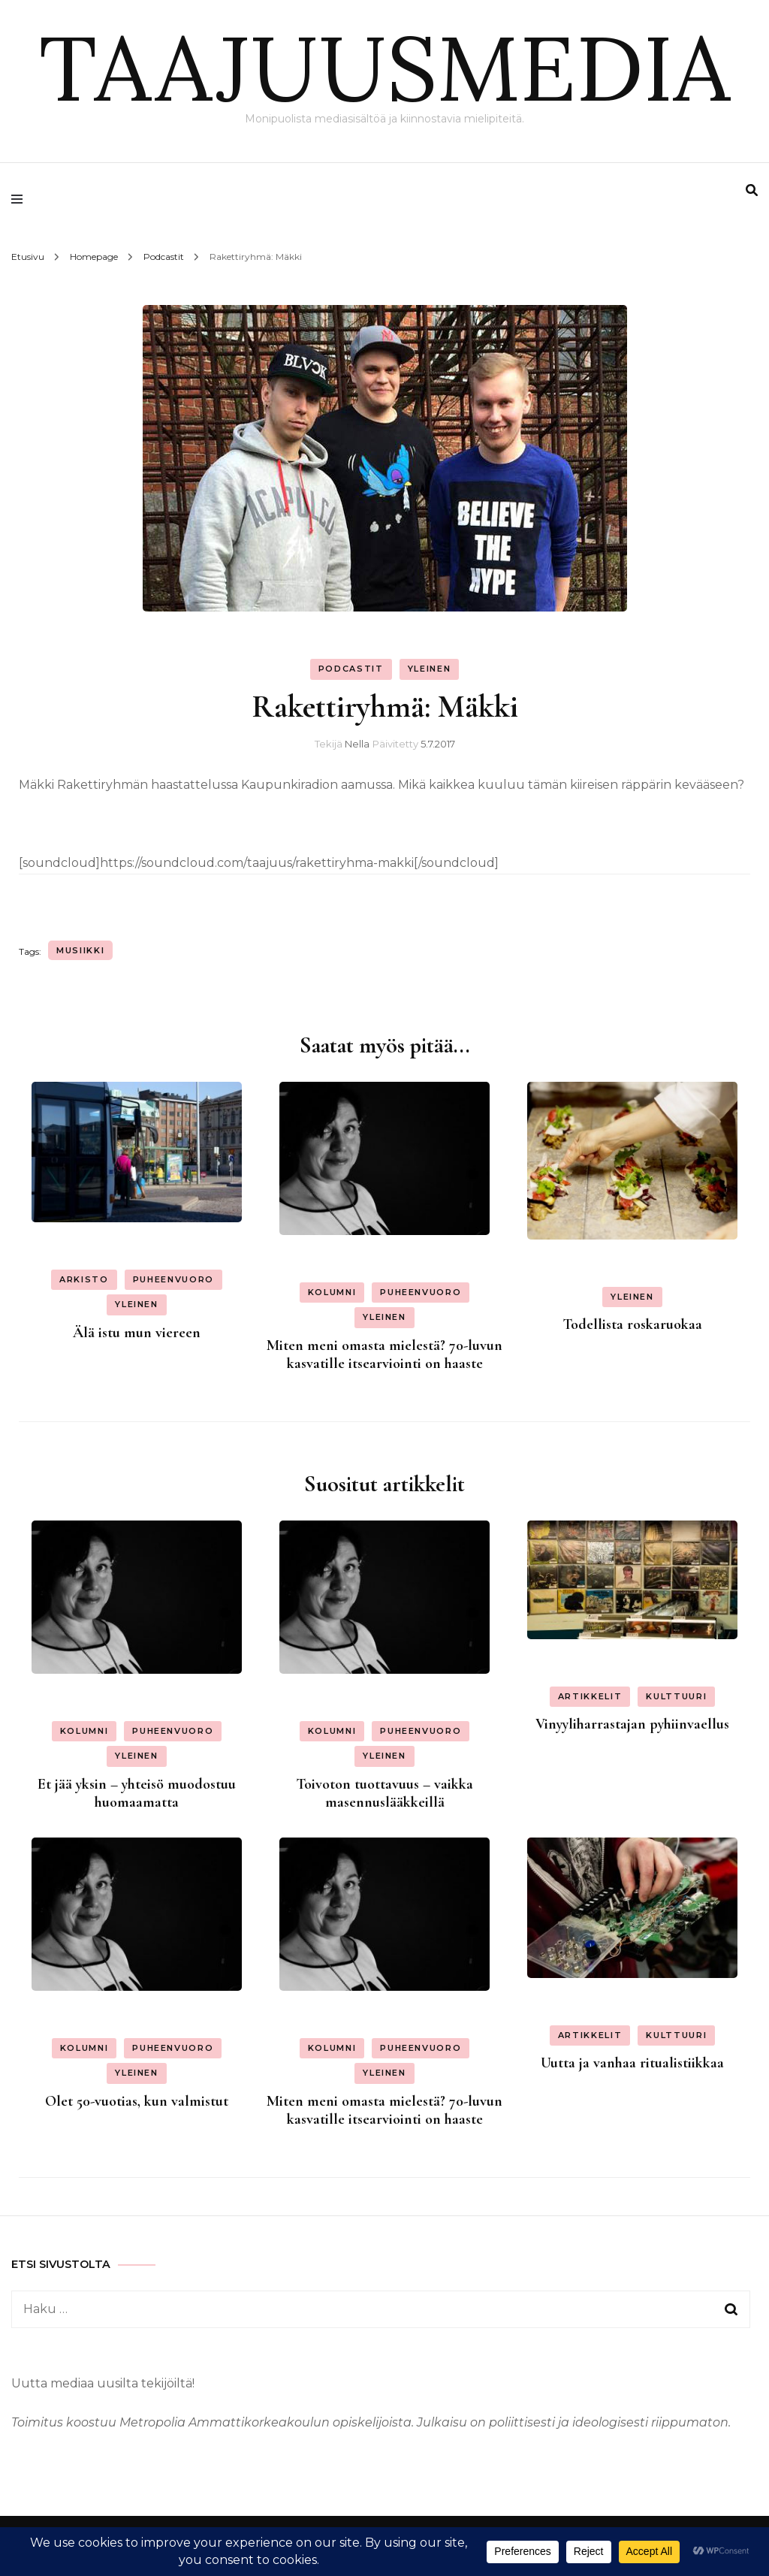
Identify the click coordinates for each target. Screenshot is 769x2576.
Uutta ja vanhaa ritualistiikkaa (632, 2063)
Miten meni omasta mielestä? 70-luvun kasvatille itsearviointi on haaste (384, 1354)
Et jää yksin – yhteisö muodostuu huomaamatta (137, 1793)
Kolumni (332, 1292)
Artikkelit (590, 1696)
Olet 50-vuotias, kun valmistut (136, 2101)
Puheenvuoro (173, 1279)
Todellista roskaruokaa (632, 1324)
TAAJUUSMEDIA (384, 67)
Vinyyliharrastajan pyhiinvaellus (632, 1724)
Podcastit (351, 668)
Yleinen (429, 668)
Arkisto (84, 1279)
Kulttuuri (676, 1696)
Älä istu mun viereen (137, 1333)
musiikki (80, 950)
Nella (357, 744)
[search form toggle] (752, 190)
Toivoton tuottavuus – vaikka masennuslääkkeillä (384, 1793)
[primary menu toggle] (20, 199)
